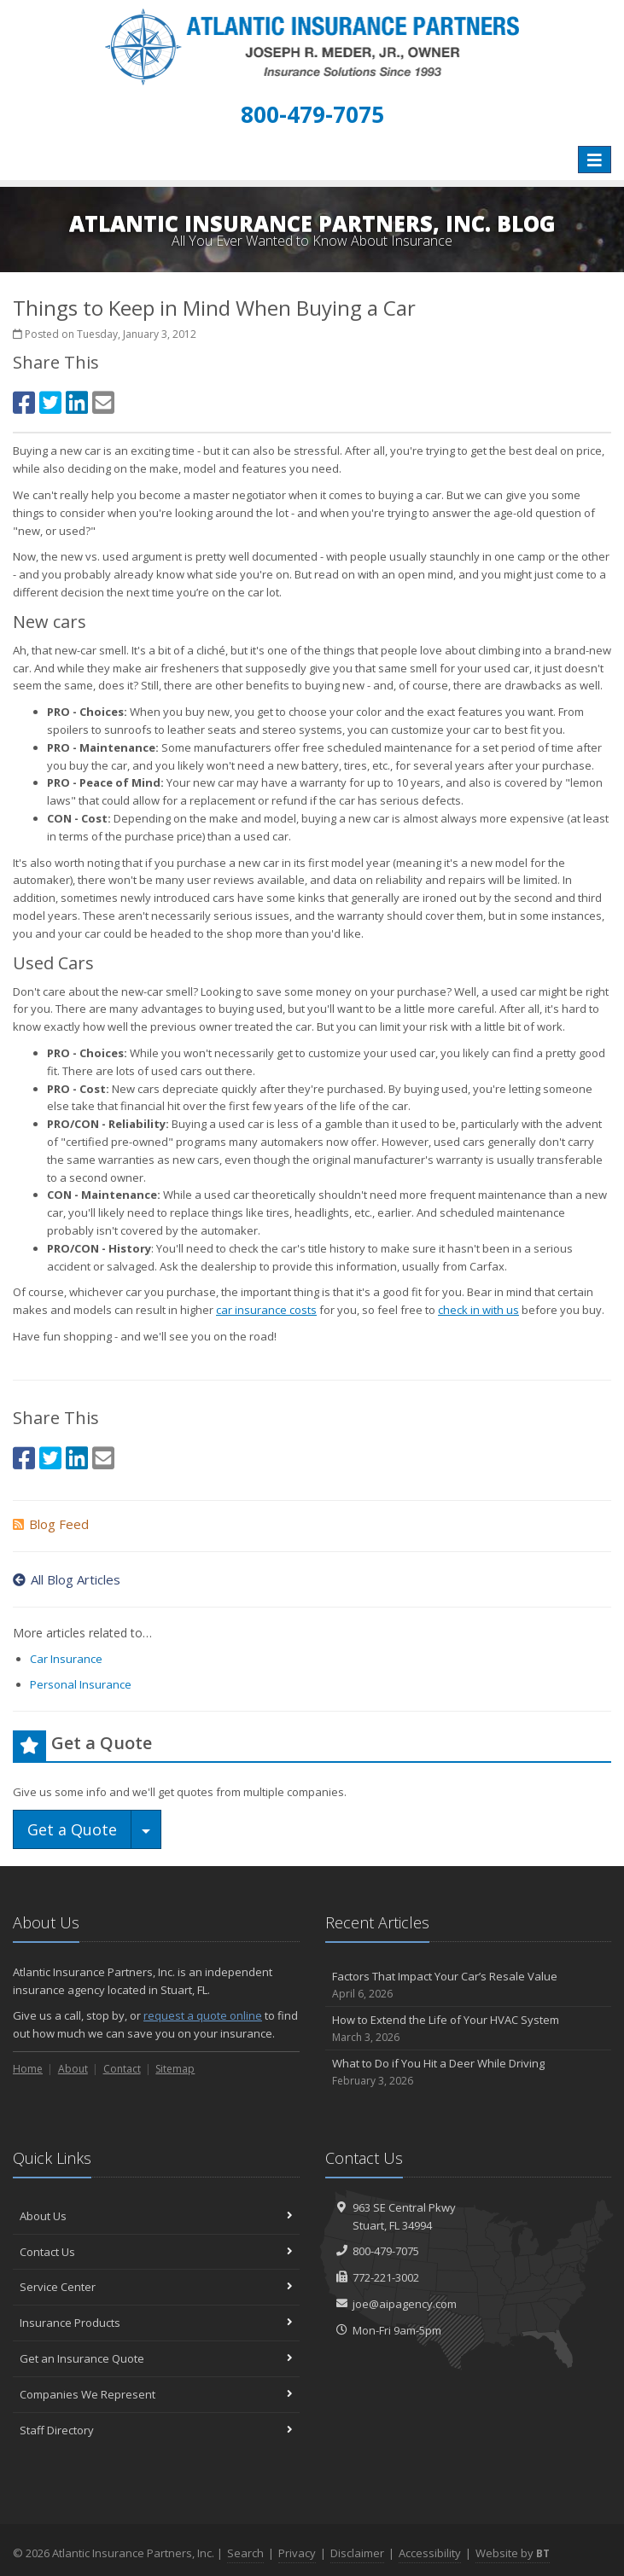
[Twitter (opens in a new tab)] (50, 402)
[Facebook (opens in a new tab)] (24, 402)
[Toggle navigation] (594, 160)
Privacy (297, 2553)
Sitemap (175, 2068)
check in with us (478, 1309)
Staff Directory (156, 2430)
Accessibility (430, 2553)
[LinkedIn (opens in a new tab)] (77, 402)
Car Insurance (66, 1658)
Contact (122, 2068)
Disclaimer (357, 2553)
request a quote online (202, 2015)
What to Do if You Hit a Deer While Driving (468, 2072)
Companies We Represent (156, 2394)
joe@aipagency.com (405, 2303)
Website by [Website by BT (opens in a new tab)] (512, 2553)
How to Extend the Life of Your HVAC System (468, 2028)
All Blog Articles (66, 1579)
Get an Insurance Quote (156, 2358)
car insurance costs (266, 1309)
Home (28, 2068)
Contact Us (156, 2251)
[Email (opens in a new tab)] (103, 402)
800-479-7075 (386, 2251)
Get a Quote (72, 1829)
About (73, 2068)
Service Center (156, 2286)
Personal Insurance (80, 1684)
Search (245, 2553)
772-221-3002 (386, 2277)
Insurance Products (156, 2322)
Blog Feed (51, 1523)
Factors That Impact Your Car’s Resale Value (468, 1985)
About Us (156, 2216)
